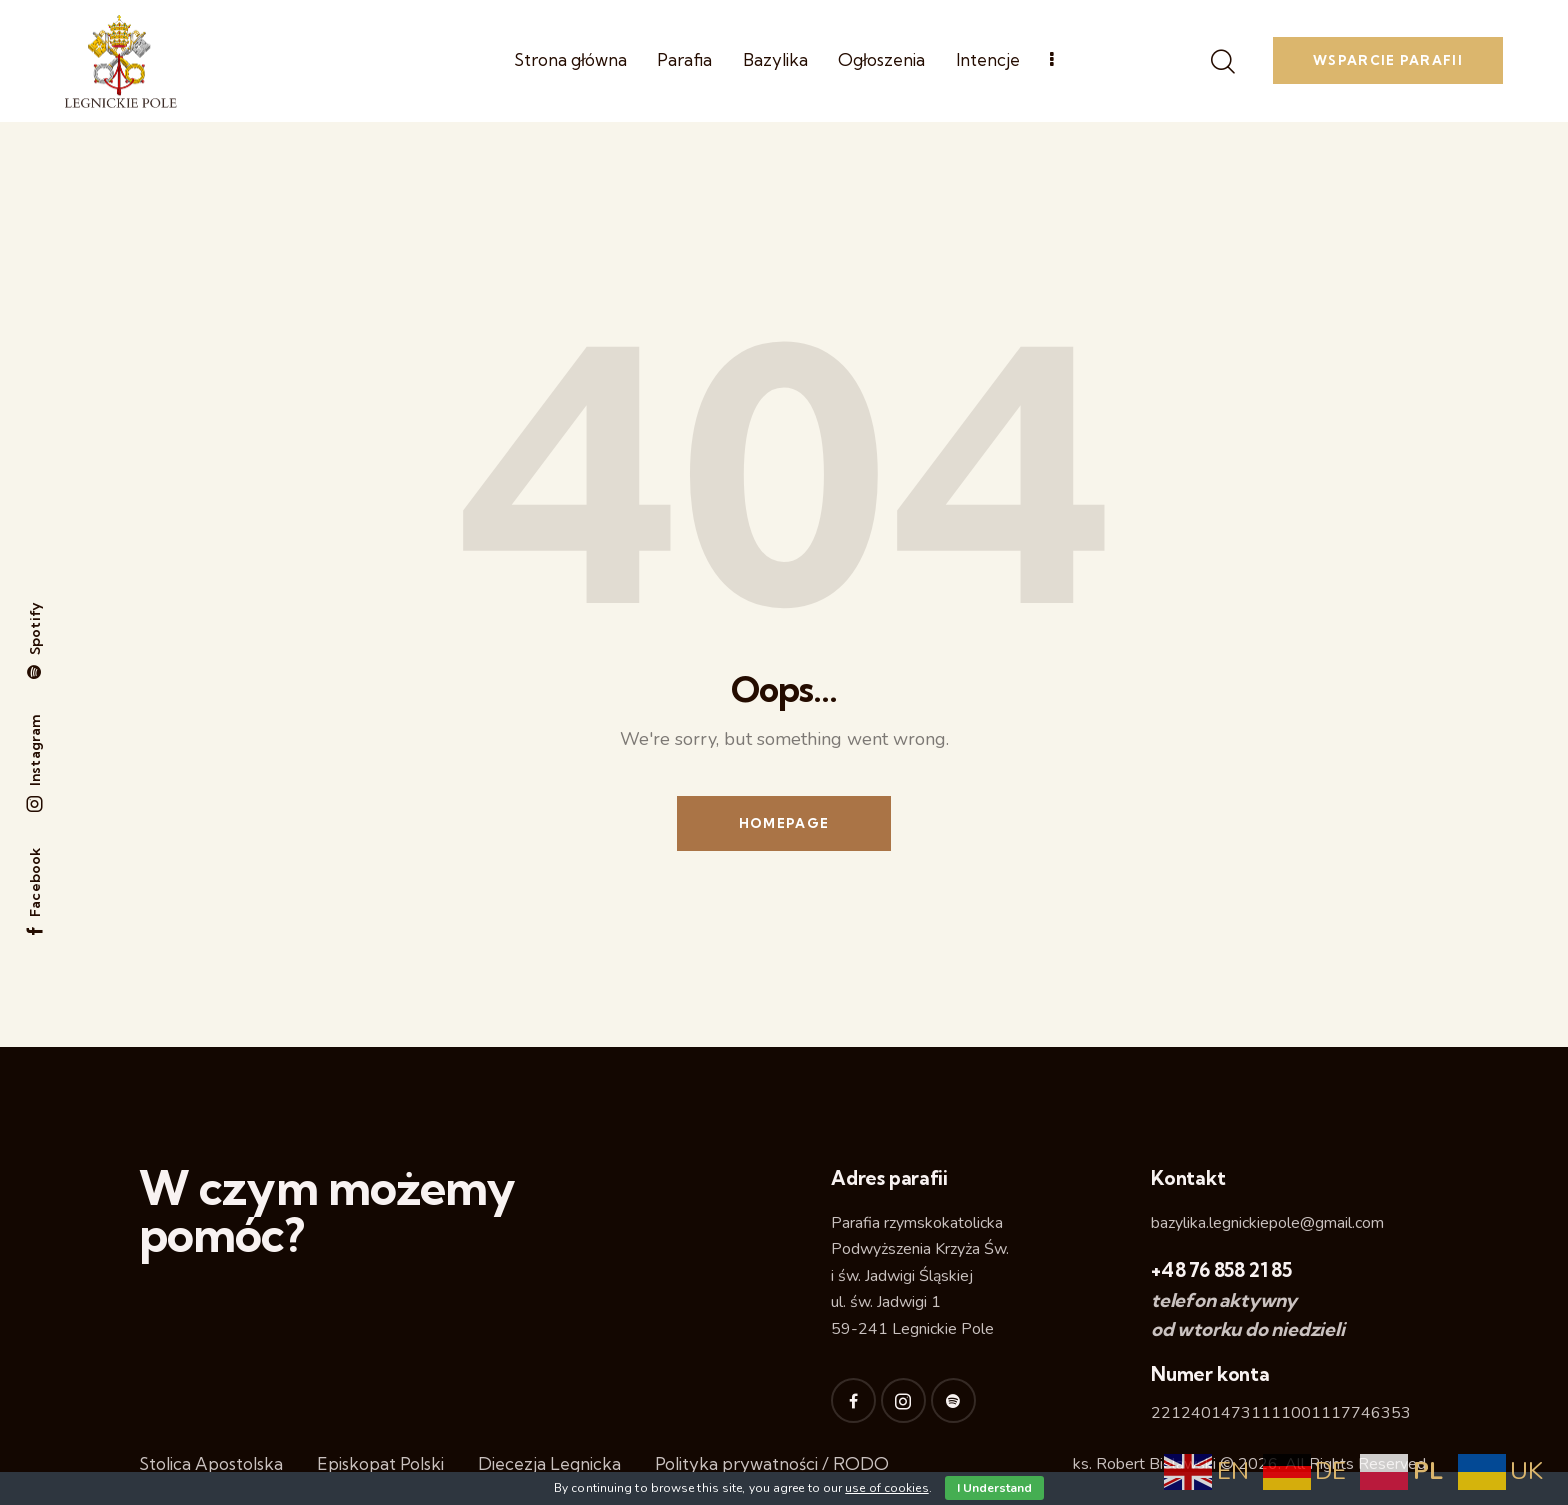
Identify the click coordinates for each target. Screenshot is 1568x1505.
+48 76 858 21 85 (1221, 1270)
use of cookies (886, 1488)
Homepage (784, 823)
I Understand (994, 1488)
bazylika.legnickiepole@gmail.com (1267, 1223)
